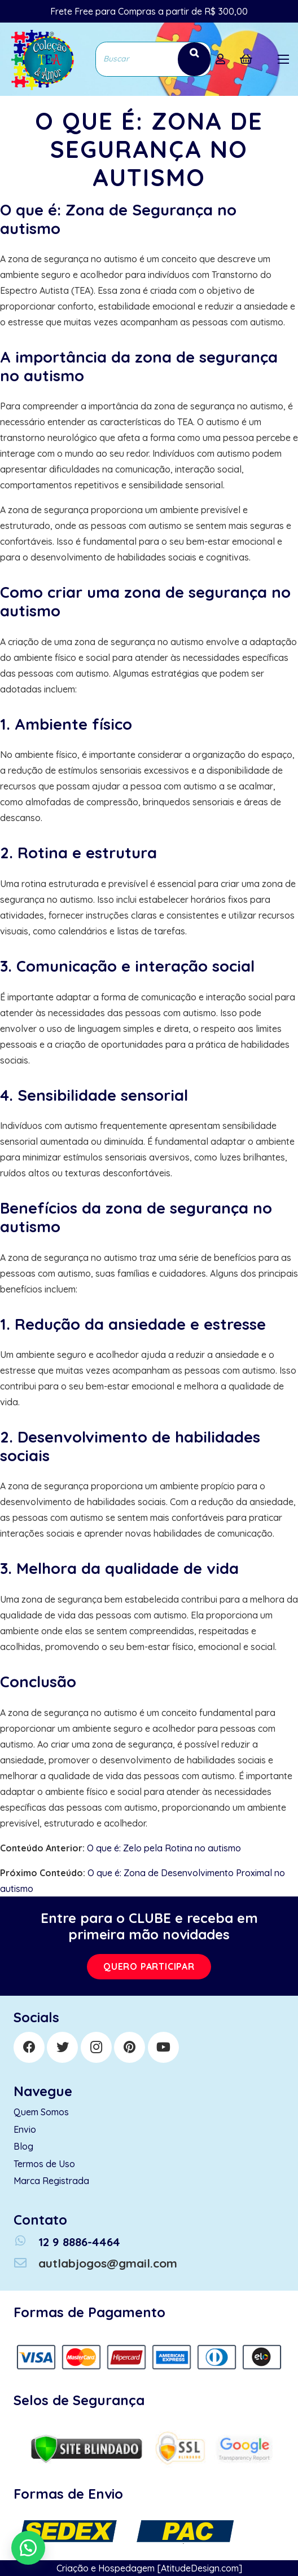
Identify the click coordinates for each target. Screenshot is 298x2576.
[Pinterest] (129, 2047)
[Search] (194, 59)
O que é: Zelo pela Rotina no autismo (164, 1848)
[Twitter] (62, 2047)
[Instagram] (96, 2047)
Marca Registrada (51, 2180)
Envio (25, 2129)
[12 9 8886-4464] (26, 2241)
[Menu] (283, 59)
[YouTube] (163, 2047)
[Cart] (246, 59)
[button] (28, 2548)
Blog (23, 2146)
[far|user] (223, 59)
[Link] (41, 59)
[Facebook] (29, 2047)
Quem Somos (41, 2112)
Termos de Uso (44, 2163)
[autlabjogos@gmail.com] (26, 2263)
